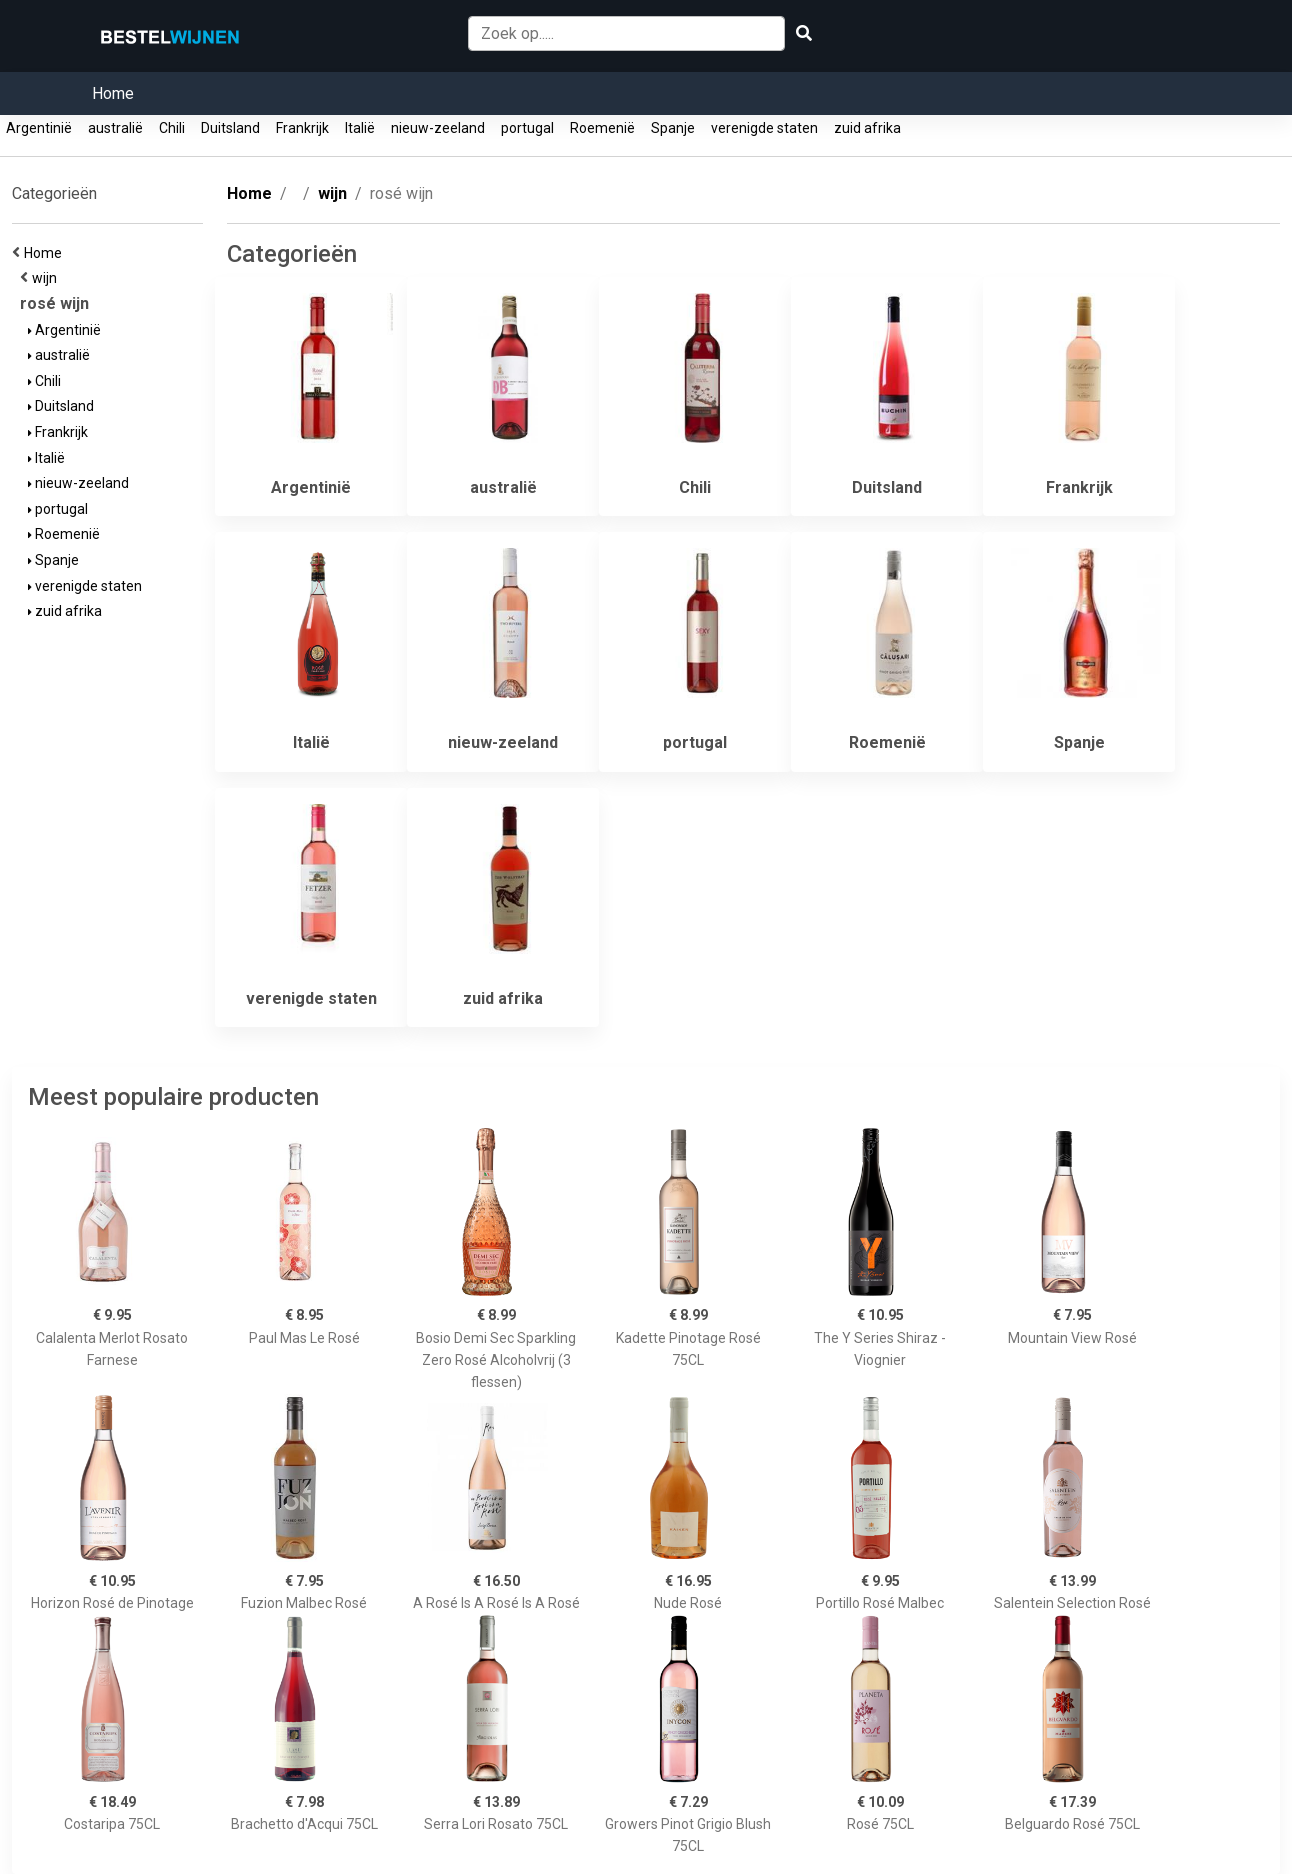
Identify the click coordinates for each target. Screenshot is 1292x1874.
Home (113, 93)
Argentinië (39, 128)
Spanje (673, 128)
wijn (47, 278)
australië (115, 128)
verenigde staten (764, 128)
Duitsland (230, 128)
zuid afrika (867, 128)
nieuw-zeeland (438, 128)
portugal (527, 128)
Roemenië (602, 128)
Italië (360, 128)
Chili (172, 128)
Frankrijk (302, 128)
